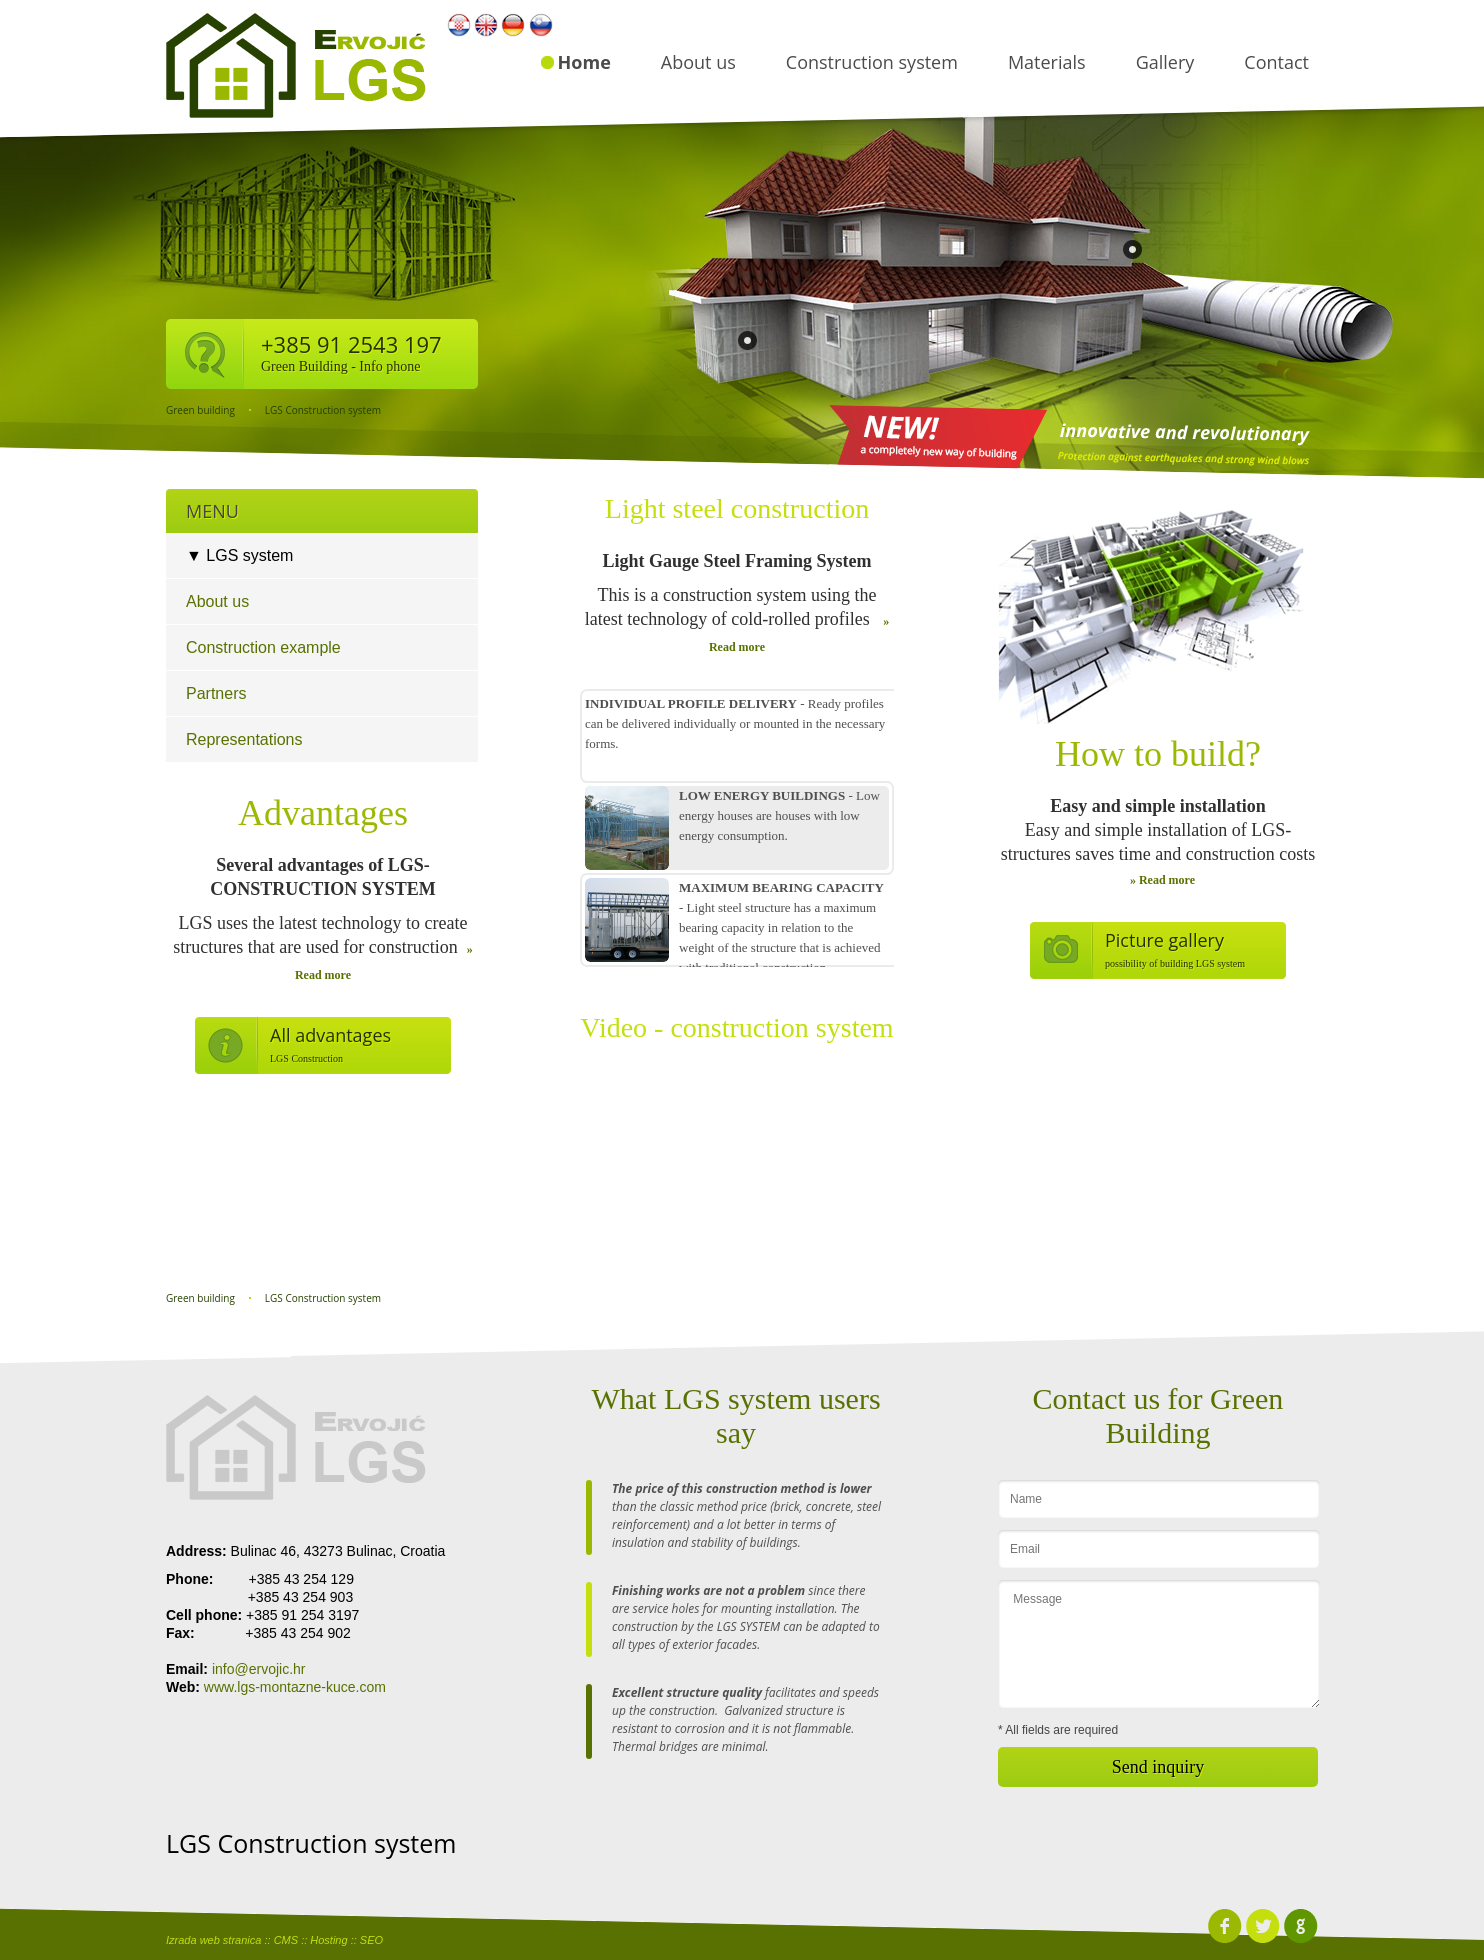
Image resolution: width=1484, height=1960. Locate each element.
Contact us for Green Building (1158, 1415)
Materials (1047, 62)
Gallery (1165, 62)
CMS (286, 1940)
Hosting (328, 1940)
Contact (1276, 62)
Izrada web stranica (213, 1940)
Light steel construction (737, 508)
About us (698, 62)
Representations (244, 739)
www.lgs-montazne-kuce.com (295, 1687)
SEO (371, 1940)
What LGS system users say (735, 1415)
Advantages (323, 813)
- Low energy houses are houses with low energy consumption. (779, 815)
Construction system (872, 62)
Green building (200, 410)
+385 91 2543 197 (351, 344)
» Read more (1162, 880)
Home (584, 62)
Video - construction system (736, 1027)
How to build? (1158, 754)
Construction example (263, 647)
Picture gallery (1164, 940)
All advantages (330, 1035)
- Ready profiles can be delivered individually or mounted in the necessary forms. (735, 723)
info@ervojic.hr (259, 1669)
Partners (216, 693)
